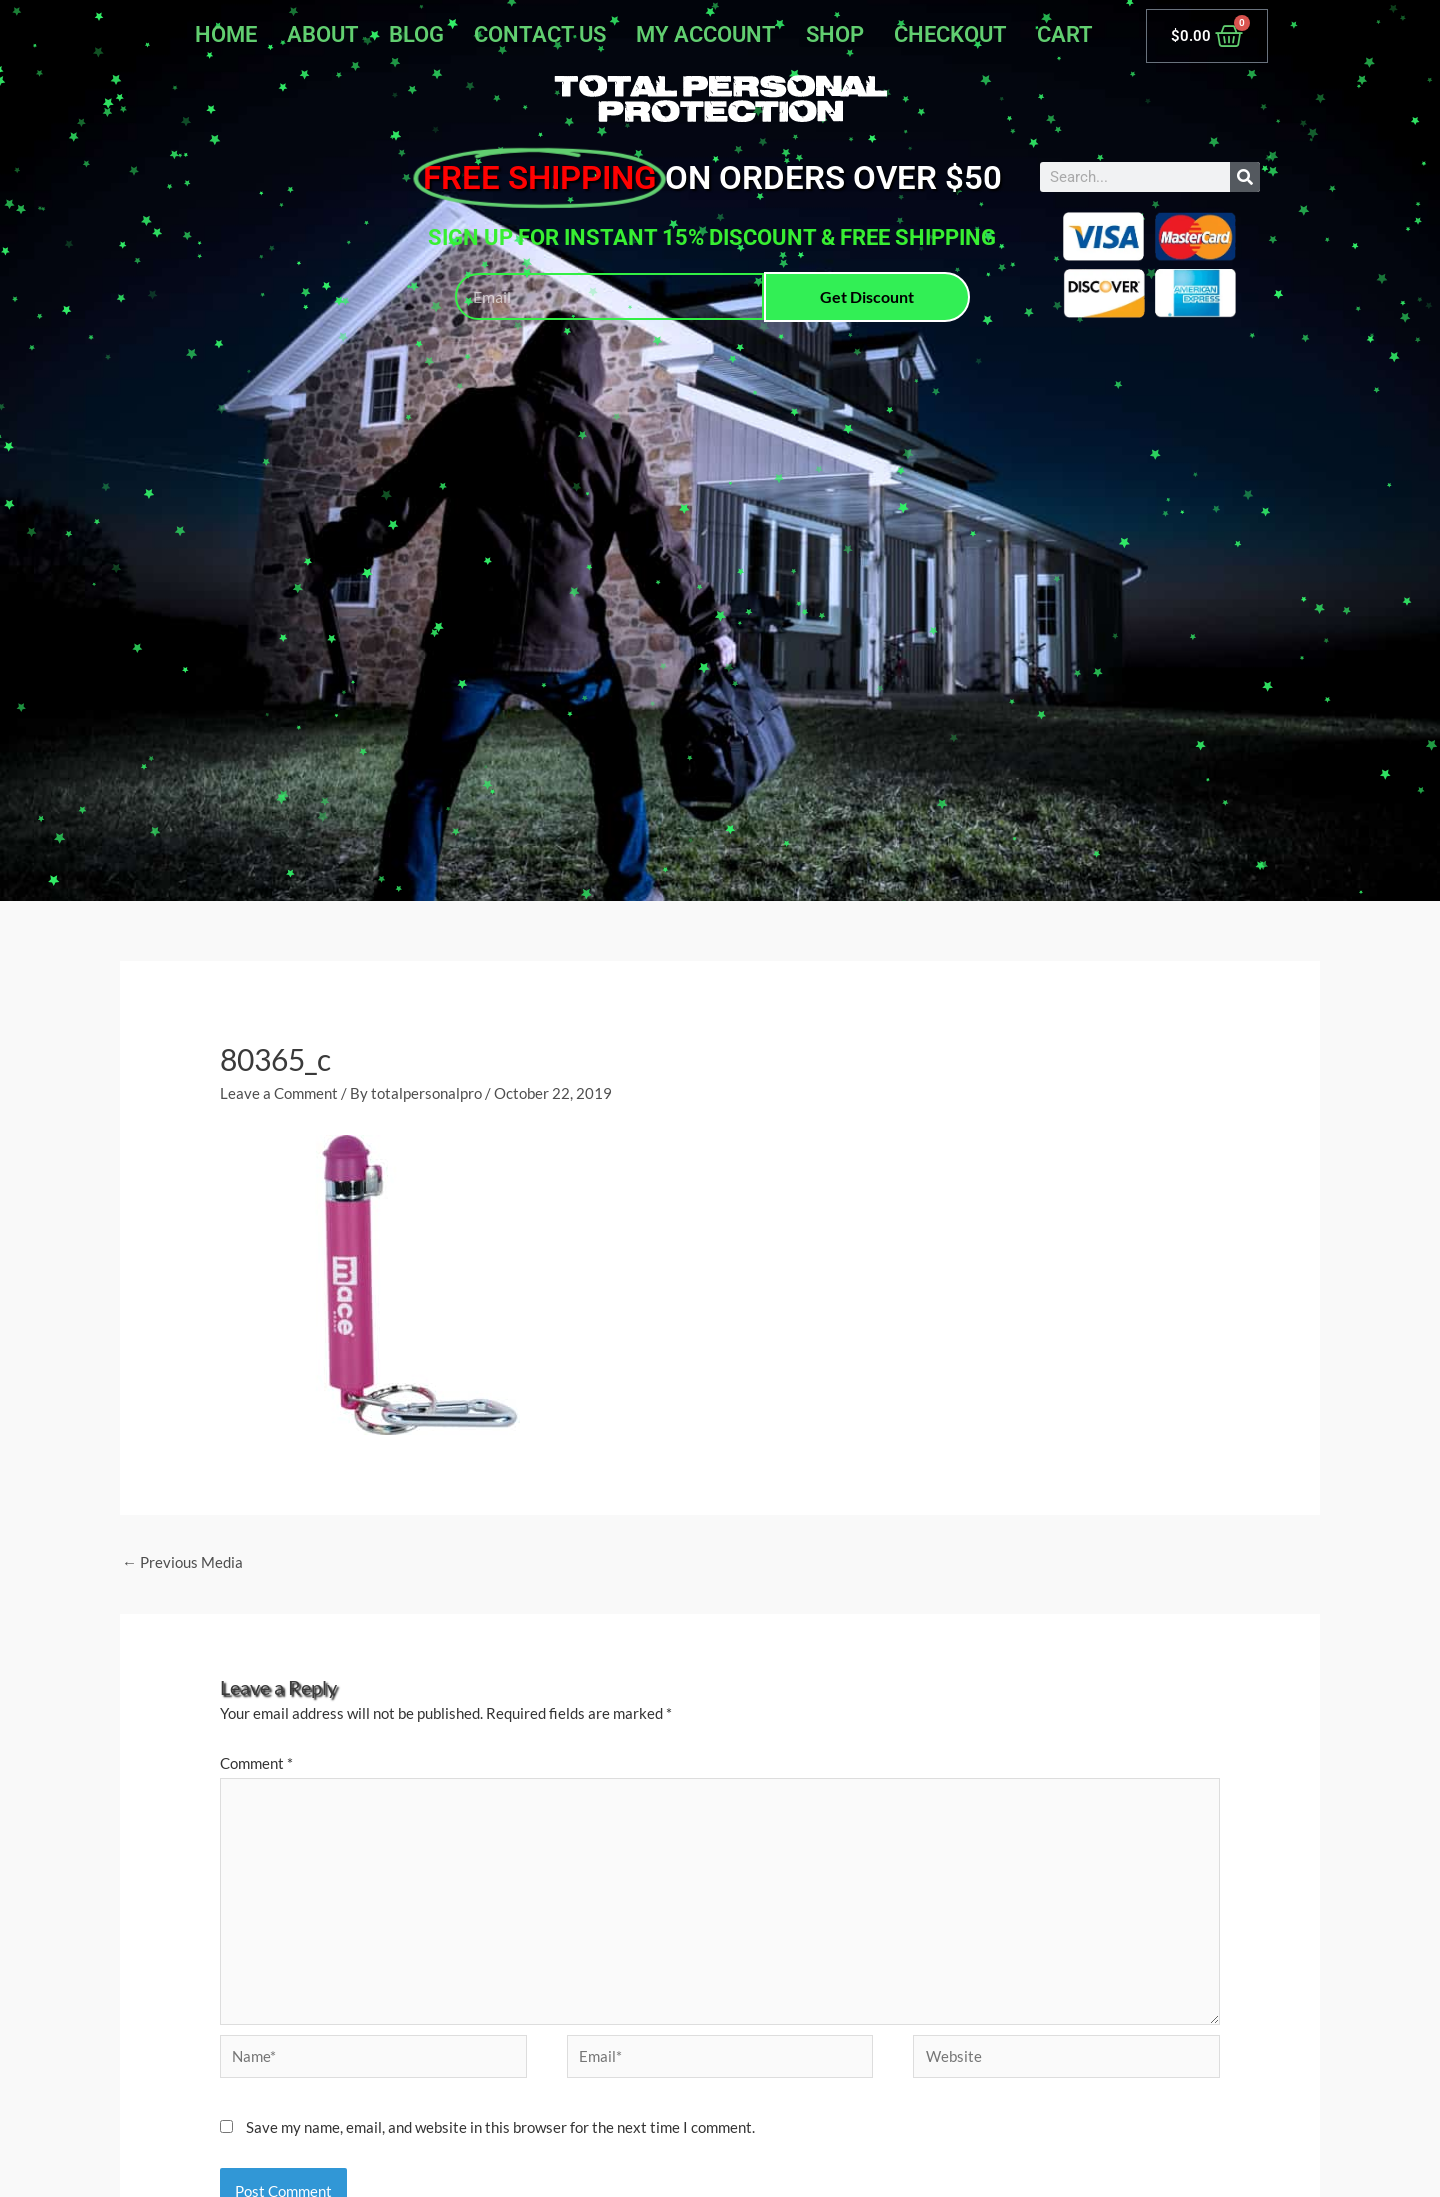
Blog (416, 34)
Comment (256, 1763)
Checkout (950, 34)
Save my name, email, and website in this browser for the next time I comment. (500, 2127)
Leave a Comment (279, 1093)
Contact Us (540, 34)
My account (706, 34)
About (323, 34)
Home (226, 34)
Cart (1065, 34)
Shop (835, 34)
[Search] (1245, 177)
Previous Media (182, 1562)
